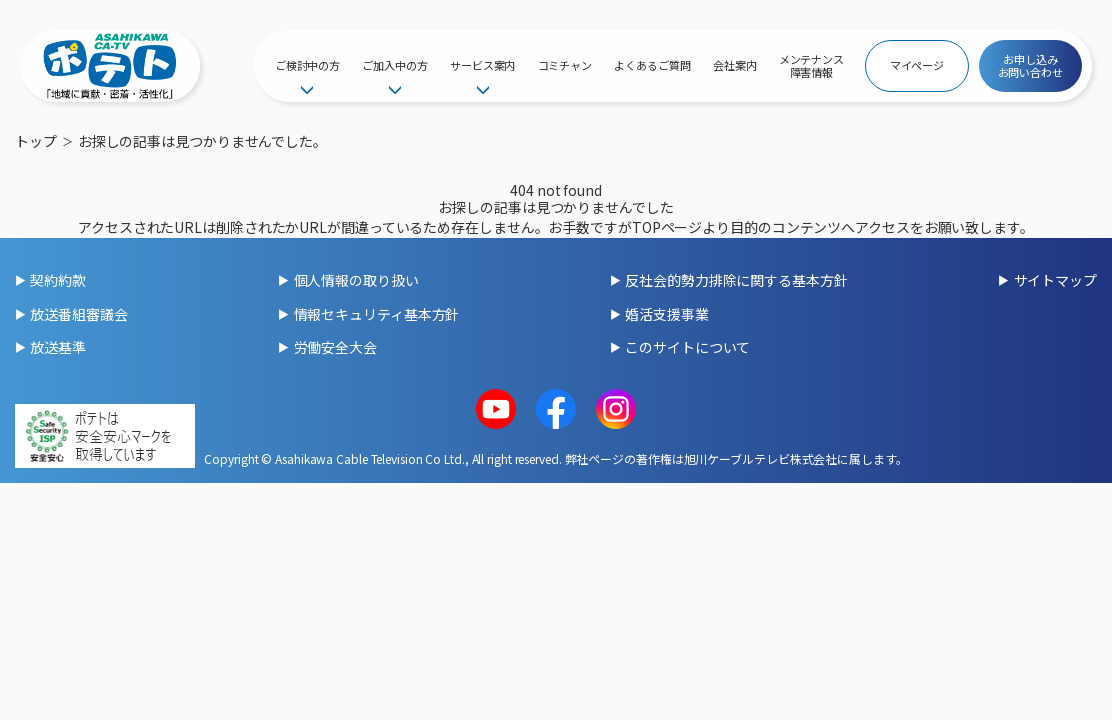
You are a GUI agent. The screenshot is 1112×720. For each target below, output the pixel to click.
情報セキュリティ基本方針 (377, 314)
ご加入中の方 (394, 65)
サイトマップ (1055, 280)
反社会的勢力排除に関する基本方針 (736, 280)
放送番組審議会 (78, 314)
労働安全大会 (335, 347)
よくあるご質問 (652, 65)
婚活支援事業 (666, 314)
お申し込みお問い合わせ (1030, 65)
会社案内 (735, 65)
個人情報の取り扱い (356, 280)
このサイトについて (687, 347)
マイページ (917, 65)
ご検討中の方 (307, 65)
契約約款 (58, 280)
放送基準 (58, 347)
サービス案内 (482, 65)
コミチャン (565, 65)
